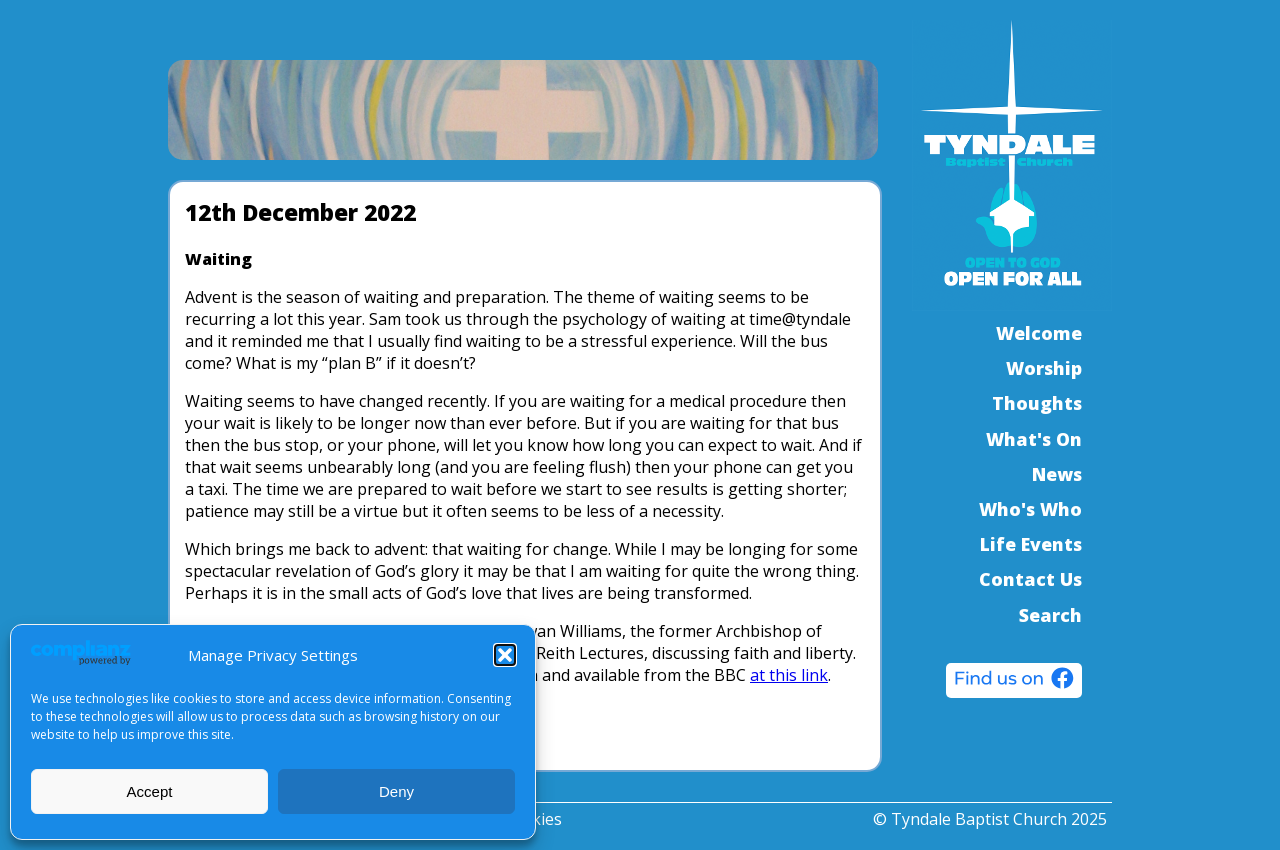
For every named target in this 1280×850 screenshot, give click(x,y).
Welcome (1039, 333)
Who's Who (1030, 509)
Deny (396, 791)
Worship (1044, 368)
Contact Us (1030, 579)
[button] (505, 655)
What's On (1034, 439)
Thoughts (1037, 403)
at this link (789, 675)
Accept (150, 791)
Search (1050, 615)
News (1057, 474)
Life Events (1031, 544)
